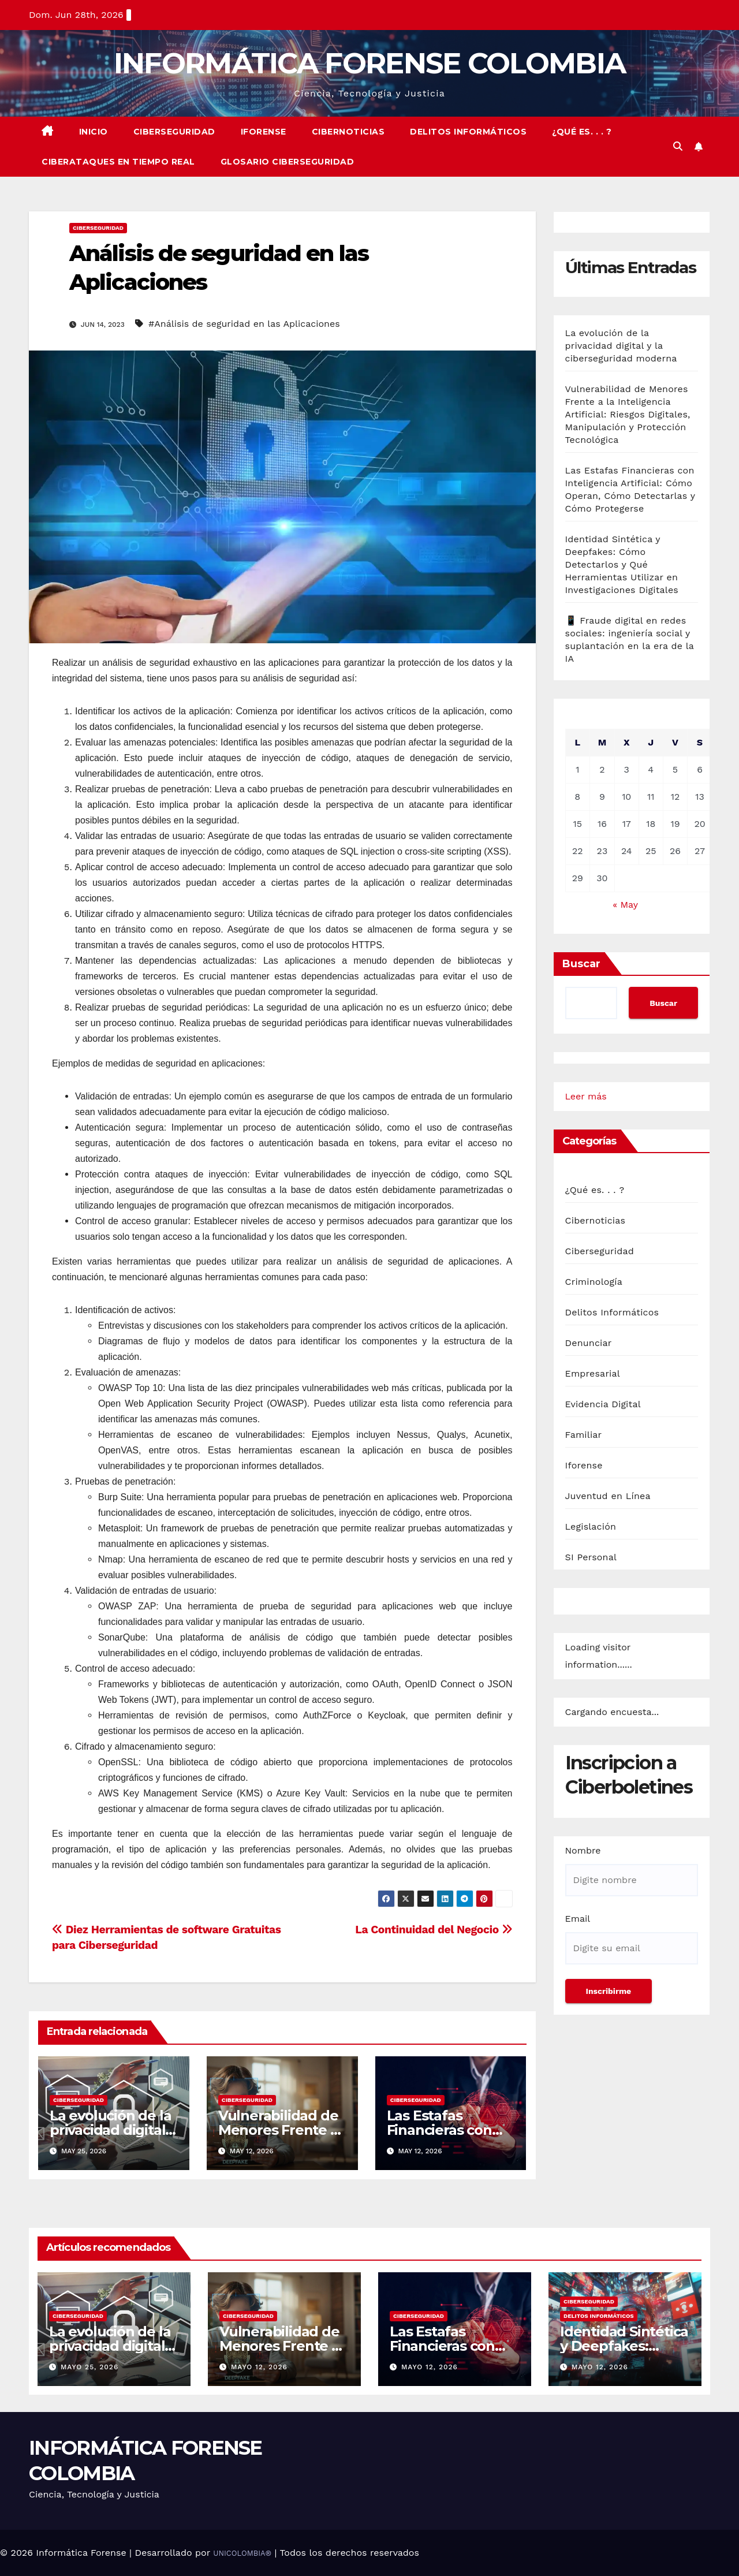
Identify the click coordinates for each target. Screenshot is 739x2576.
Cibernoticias (348, 131)
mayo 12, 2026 (259, 2367)
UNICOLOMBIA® (242, 2553)
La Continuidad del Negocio (433, 1929)
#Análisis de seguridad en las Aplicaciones (244, 323)
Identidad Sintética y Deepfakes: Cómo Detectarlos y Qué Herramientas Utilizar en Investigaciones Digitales (622, 564)
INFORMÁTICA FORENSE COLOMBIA (369, 63)
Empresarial (592, 1373)
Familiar (583, 1434)
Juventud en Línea (608, 1495)
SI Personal (591, 1557)
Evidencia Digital (603, 1404)
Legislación (591, 1526)
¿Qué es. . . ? (581, 131)
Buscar (581, 963)
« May (625, 904)
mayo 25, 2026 (89, 2367)
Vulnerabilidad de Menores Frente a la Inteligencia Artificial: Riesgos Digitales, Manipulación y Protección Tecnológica (628, 414)
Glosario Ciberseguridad (287, 161)
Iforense (263, 131)
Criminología (594, 1281)
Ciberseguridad (174, 131)
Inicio (93, 131)
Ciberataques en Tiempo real (118, 161)
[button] (677, 146)
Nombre (583, 1850)
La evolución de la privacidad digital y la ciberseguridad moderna (621, 345)
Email (578, 1918)
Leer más (586, 1096)
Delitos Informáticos (468, 131)
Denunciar (588, 1342)
